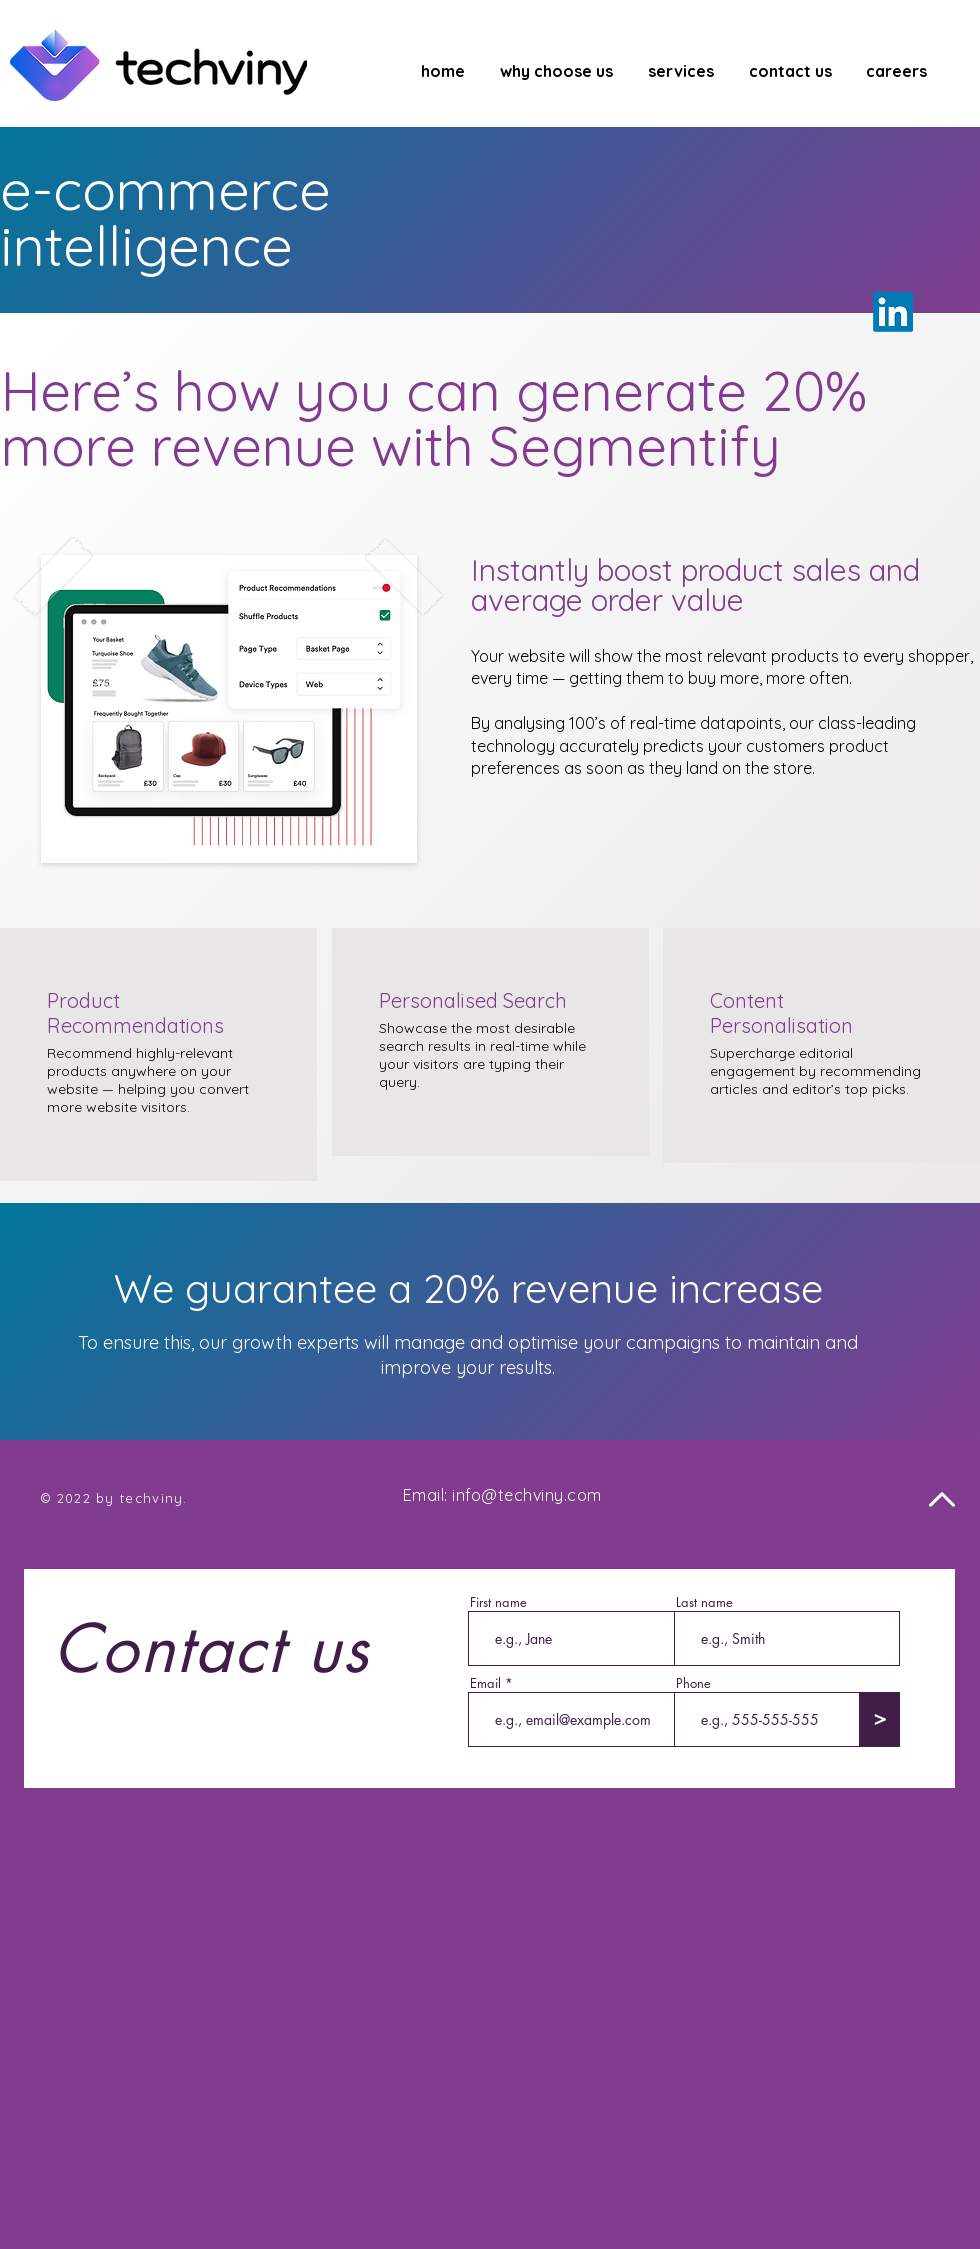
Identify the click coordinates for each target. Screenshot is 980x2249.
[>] (880, 1719)
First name (498, 1602)
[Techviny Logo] (158, 64)
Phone (693, 1683)
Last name (704, 1602)
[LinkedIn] (893, 312)
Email (485, 1683)
